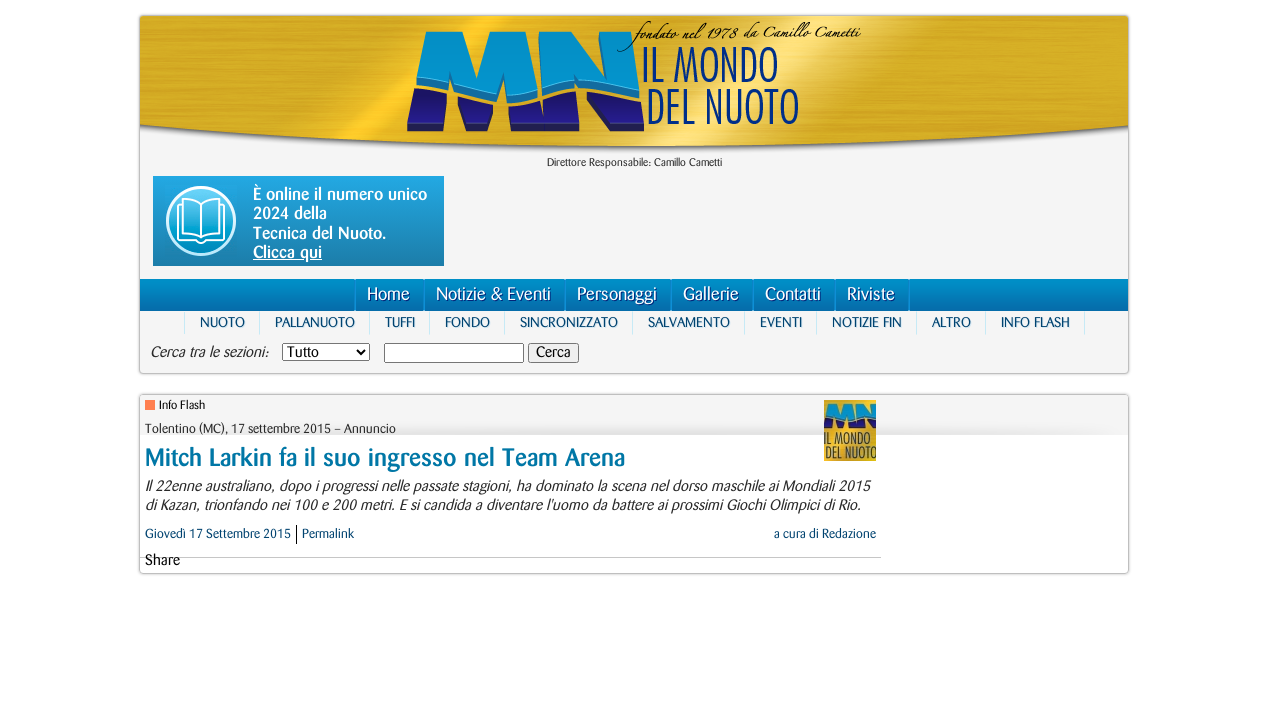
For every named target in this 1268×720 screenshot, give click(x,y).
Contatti (793, 294)
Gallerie (711, 294)
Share (162, 561)
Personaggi (617, 294)
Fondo (467, 322)
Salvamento (689, 322)
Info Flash (1035, 322)
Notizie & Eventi (493, 294)
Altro (951, 322)
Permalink (328, 534)
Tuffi (400, 322)
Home (388, 294)
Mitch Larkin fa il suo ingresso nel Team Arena (385, 458)
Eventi (781, 322)
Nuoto (222, 322)
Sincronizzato (569, 322)
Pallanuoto (315, 322)
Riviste (871, 294)
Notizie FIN (867, 322)
